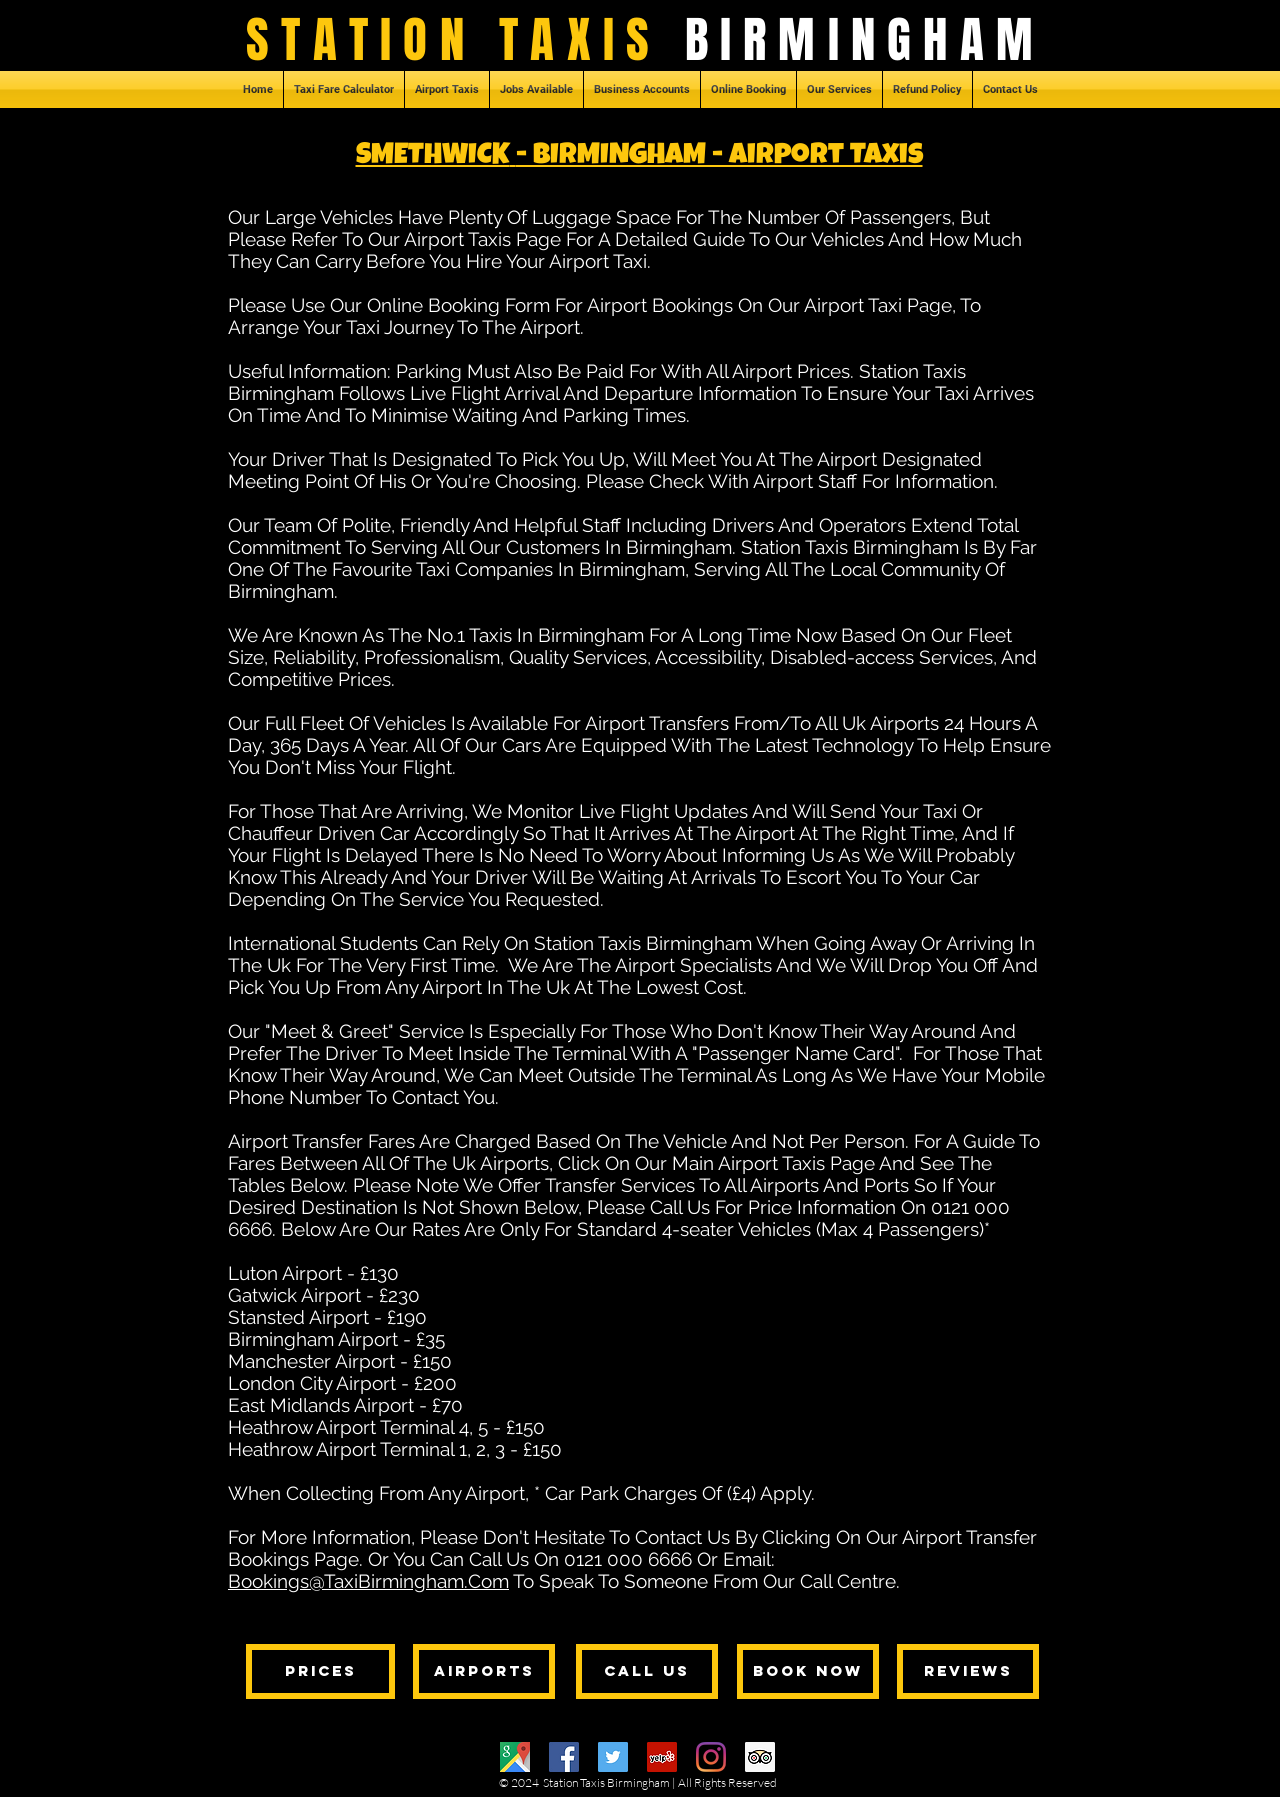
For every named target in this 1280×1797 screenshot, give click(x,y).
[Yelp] (662, 1757)
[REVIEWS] (968, 1671)
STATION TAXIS (465, 40)
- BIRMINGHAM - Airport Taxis (719, 157)
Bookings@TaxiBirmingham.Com (368, 1581)
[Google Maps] (515, 1757)
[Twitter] (613, 1757)
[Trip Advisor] (760, 1757)
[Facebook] (564, 1757)
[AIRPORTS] (484, 1671)
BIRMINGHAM (865, 40)
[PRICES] (320, 1671)
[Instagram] (711, 1757)
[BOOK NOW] (808, 1671)
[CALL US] (647, 1671)
